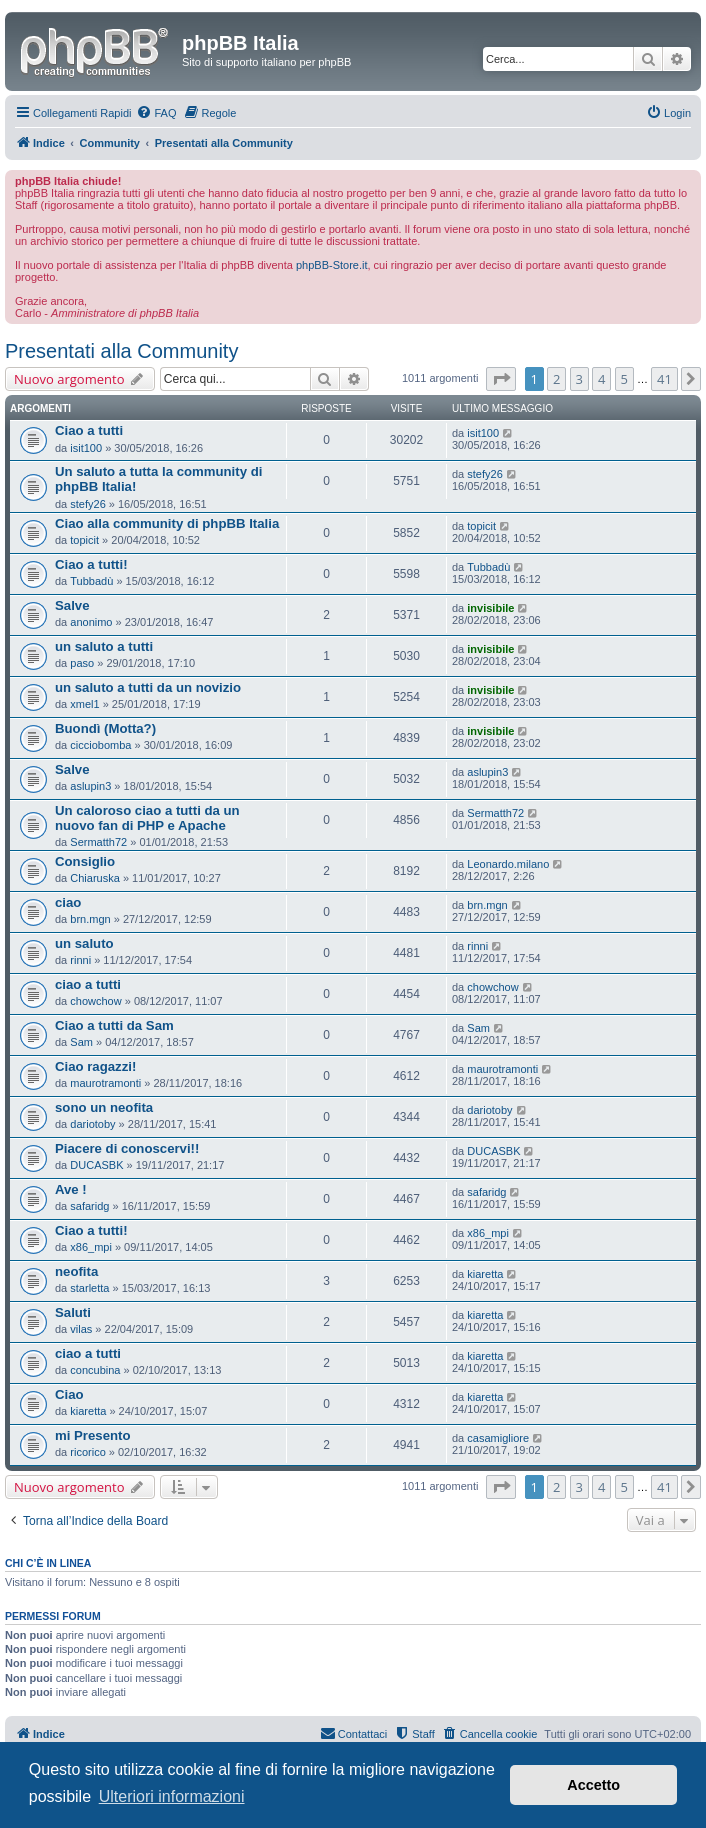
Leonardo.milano (508, 864)
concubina (95, 1370)
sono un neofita (104, 1107)
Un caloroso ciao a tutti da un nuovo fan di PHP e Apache (147, 818)
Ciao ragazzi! (95, 1066)
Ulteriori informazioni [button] (172, 1796)
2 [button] (556, 379)
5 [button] (624, 379)
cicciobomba (100, 745)
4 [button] (601, 379)
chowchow (95, 1001)
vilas (81, 1329)
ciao (68, 902)
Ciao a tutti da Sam (114, 1025)
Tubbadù (91, 581)
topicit (84, 540)
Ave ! (71, 1189)
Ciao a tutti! (91, 564)
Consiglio (85, 861)
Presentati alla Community (121, 351)
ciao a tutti (88, 984)
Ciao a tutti (89, 430)
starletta (89, 1288)
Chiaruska (95, 878)
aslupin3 (90, 786)
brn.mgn (90, 919)
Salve (72, 605)
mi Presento (93, 1435)
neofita (76, 1271)
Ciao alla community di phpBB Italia (167, 523)
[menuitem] (156, 113)
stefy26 (87, 504)
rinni (80, 960)
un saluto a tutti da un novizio (148, 687)
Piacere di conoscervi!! (127, 1148)
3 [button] (579, 379)
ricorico (87, 1452)
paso (82, 663)
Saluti (73, 1312)
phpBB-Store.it (332, 265)
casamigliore (498, 1438)
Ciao (69, 1394)
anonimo (91, 622)
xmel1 (84, 704)
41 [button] (664, 379)
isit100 (86, 448)
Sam (81, 1042)
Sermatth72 (98, 842)
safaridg (89, 1206)
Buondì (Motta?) (105, 728)
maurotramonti (105, 1083)
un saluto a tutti (104, 646)
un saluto (84, 943)
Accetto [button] (593, 1785)
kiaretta (485, 1274)
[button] (501, 379)
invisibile (490, 608)
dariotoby (92, 1124)
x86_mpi (91, 1247)
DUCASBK (96, 1165)
